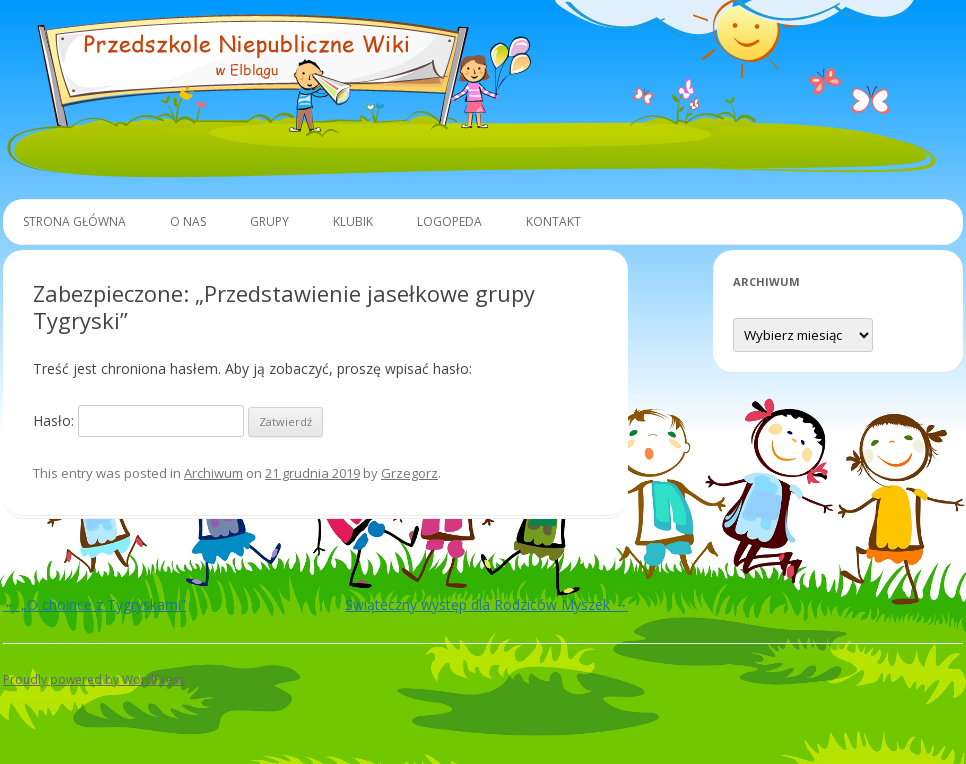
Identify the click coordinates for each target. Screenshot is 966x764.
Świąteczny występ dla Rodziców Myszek (486, 604)
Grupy (269, 221)
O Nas (188, 221)
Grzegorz (409, 473)
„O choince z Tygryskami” (94, 604)
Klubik (353, 221)
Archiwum (213, 473)
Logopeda (449, 221)
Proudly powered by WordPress (94, 679)
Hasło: (138, 420)
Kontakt (553, 221)
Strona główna (74, 221)
